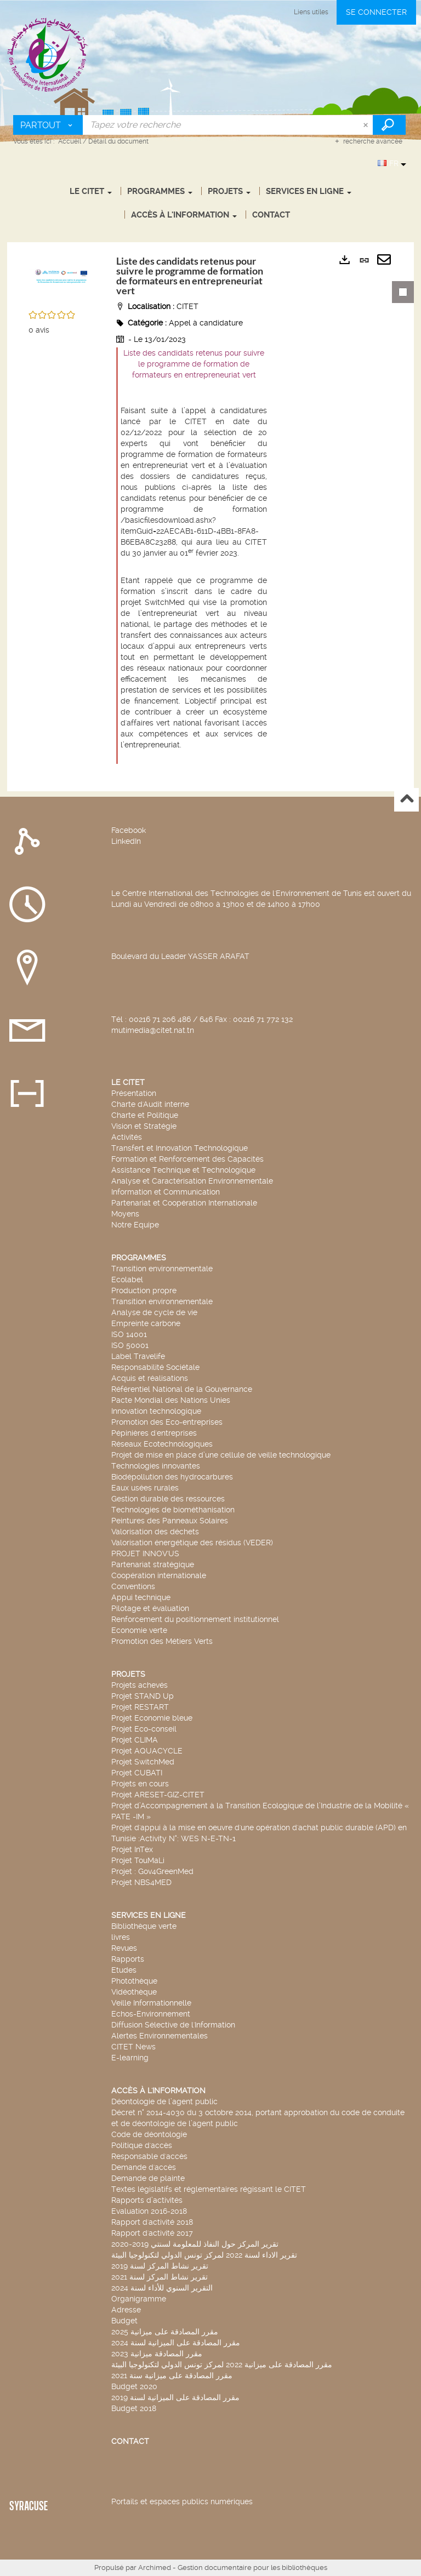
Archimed (154, 2567)
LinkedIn (126, 841)
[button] (61, 279)
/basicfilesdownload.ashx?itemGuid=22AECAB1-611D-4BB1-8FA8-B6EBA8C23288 (190, 531)
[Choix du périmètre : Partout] (48, 125)
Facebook (128, 830)
